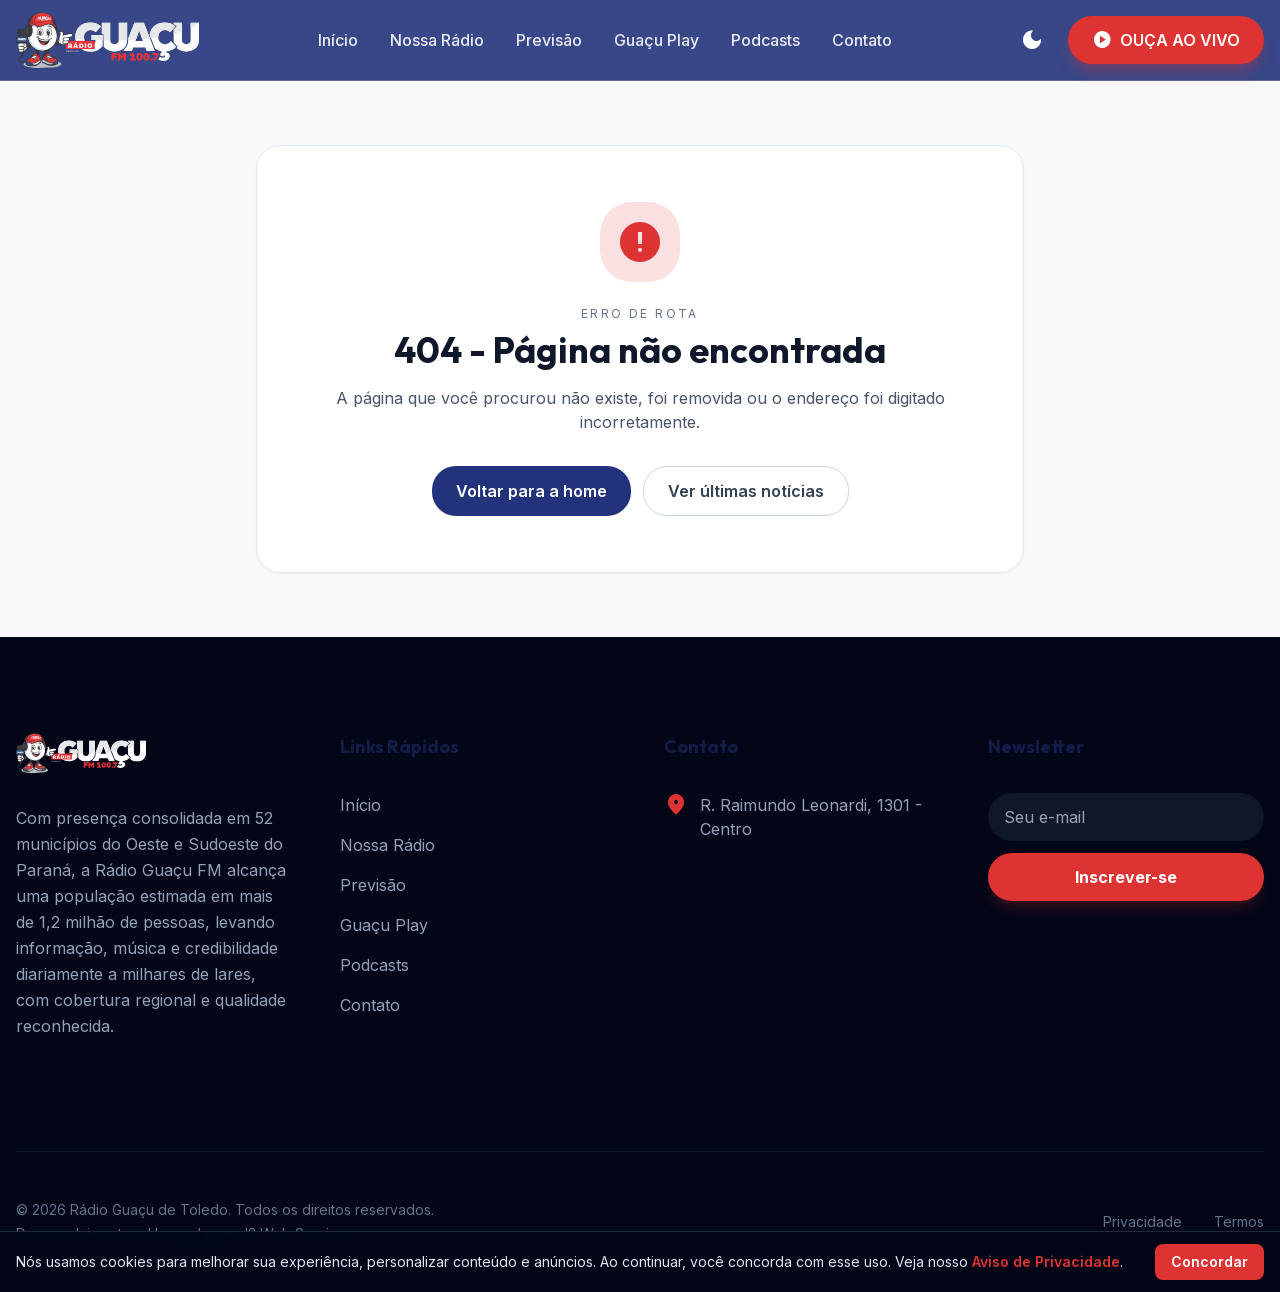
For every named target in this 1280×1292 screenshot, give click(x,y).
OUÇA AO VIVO (1166, 40)
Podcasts (765, 40)
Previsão (549, 40)
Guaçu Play (656, 40)
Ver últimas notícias (746, 491)
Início (338, 40)
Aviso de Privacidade (1046, 1261)
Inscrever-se (1126, 877)
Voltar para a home (531, 491)
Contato (862, 40)
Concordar (1209, 1261)
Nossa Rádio (437, 40)
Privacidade (1142, 1221)
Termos (1239, 1221)
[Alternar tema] (1032, 40)
